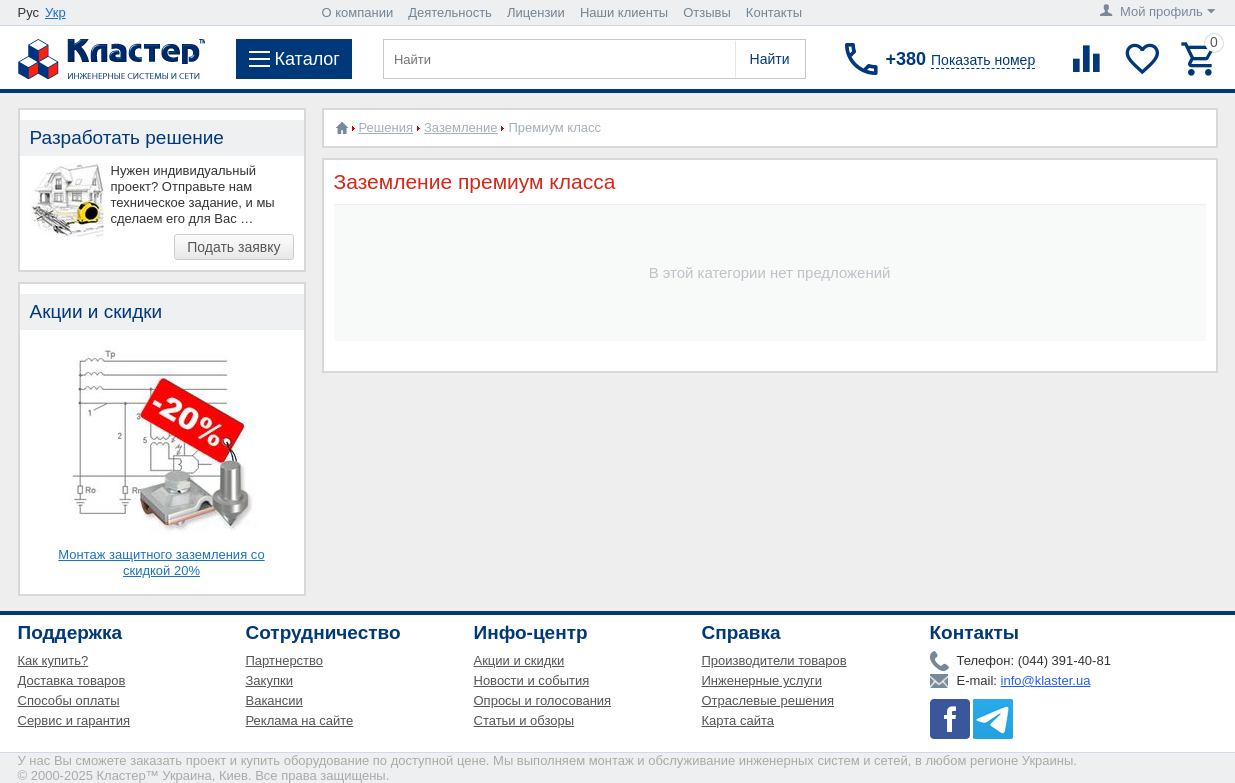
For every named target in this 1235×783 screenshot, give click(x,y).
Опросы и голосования (543, 700)
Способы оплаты (69, 700)
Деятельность (450, 12)
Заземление (460, 127)
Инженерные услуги (762, 680)
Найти (770, 59)
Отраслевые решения (768, 700)
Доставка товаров (72, 680)
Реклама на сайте (300, 720)
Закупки (269, 680)
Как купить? (53, 660)
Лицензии (536, 12)
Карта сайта (738, 720)
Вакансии (274, 700)
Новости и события (532, 680)
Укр (55, 12)
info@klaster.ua (1046, 680)
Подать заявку (233, 247)
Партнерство (285, 660)
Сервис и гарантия (74, 720)
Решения (386, 127)
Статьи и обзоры (524, 720)
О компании (358, 12)
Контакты (774, 12)
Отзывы (707, 12)
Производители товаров (774, 660)
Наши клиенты (624, 12)
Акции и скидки (519, 660)
